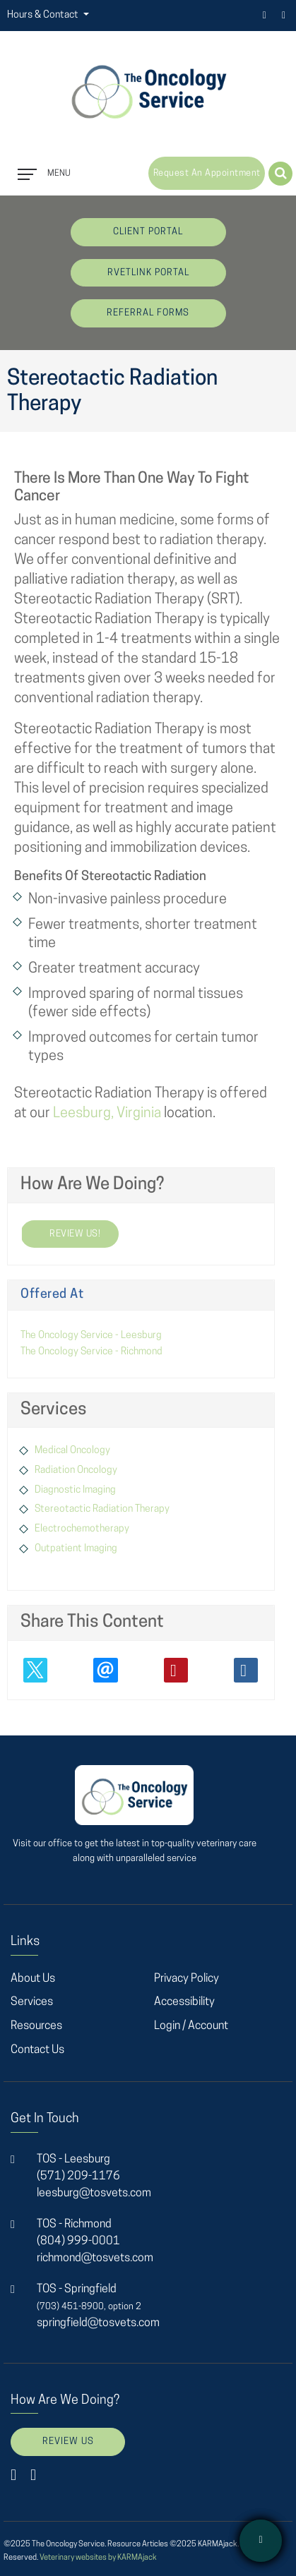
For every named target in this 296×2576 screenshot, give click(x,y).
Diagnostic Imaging (75, 1490)
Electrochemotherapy (82, 1529)
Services (32, 2002)
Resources (36, 2026)
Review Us (68, 2441)
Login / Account (191, 2026)
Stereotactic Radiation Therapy (102, 1509)
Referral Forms (148, 313)
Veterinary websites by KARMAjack (98, 2558)
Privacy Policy (186, 1979)
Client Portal (148, 231)
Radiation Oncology (76, 1470)
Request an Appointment (207, 173)
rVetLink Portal (148, 272)
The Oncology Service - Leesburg (91, 1335)
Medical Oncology (72, 1450)
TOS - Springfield (77, 2289)
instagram (283, 15)
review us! (60, 1234)
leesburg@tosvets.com (94, 2193)
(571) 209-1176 (78, 2176)
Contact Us (37, 2050)
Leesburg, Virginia (107, 1114)
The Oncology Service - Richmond (91, 1352)
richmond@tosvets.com (95, 2258)
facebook (264, 15)
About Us (33, 1979)
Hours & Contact (44, 15)
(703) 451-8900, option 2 (89, 2306)
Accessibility (184, 2002)
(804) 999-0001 (78, 2241)
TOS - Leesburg (73, 2159)
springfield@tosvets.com (98, 2323)
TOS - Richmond (74, 2224)
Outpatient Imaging (76, 1548)
